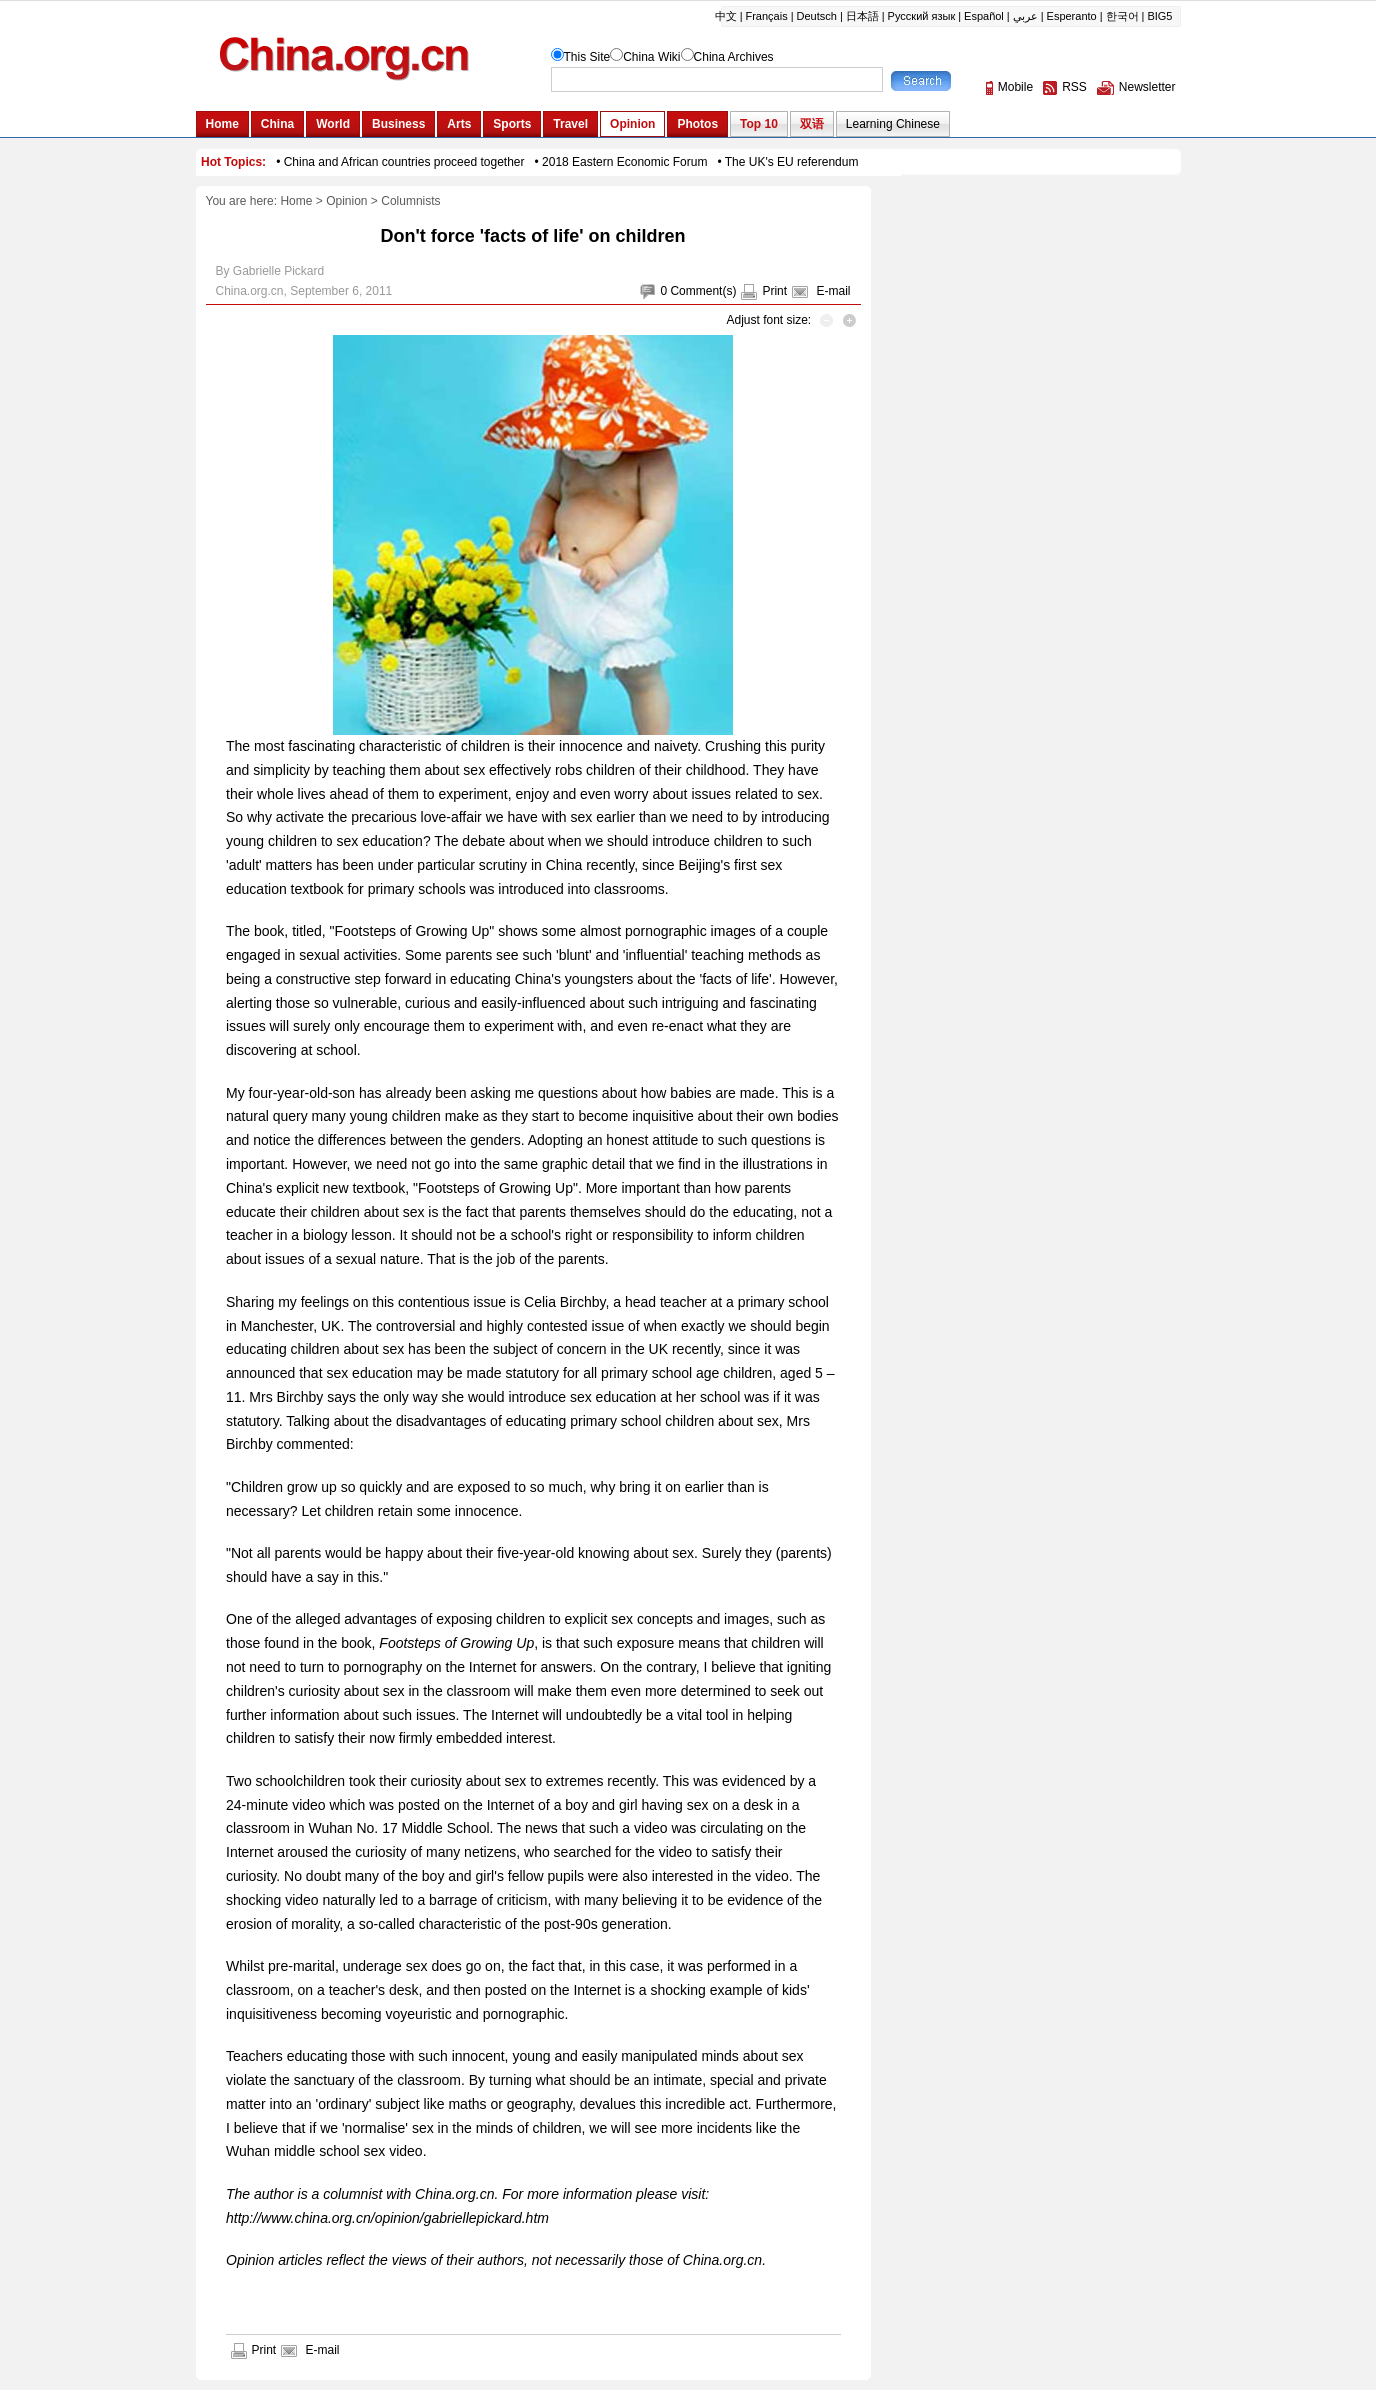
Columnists (410, 201)
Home (296, 201)
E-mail (833, 291)
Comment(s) (703, 291)
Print (774, 291)
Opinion (346, 201)
